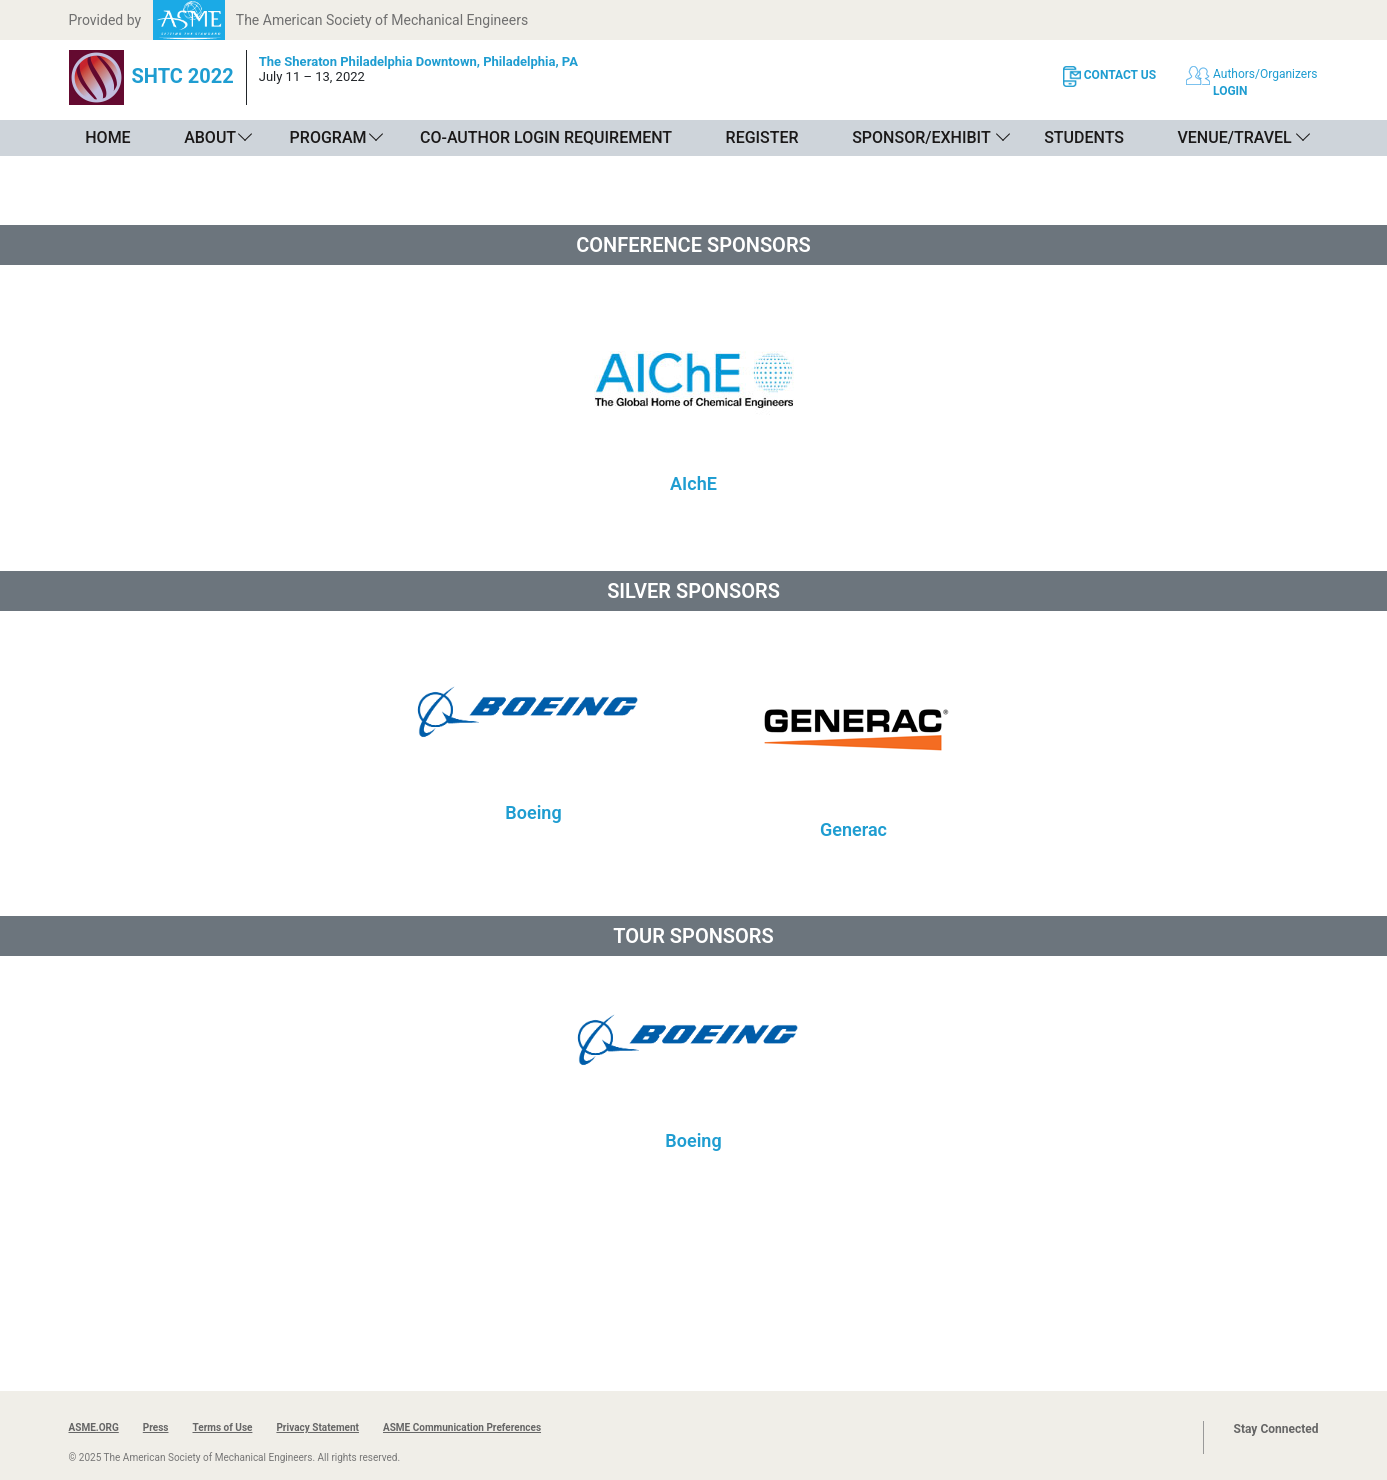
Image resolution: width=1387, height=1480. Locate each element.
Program (328, 137)
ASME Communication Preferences (462, 1427)
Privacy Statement (317, 1427)
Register (762, 137)
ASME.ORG (94, 1427)
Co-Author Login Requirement (546, 137)
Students (1084, 137)
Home (107, 137)
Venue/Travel (1234, 137)
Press (156, 1427)
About (210, 137)
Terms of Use (222, 1427)
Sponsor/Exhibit (921, 137)
